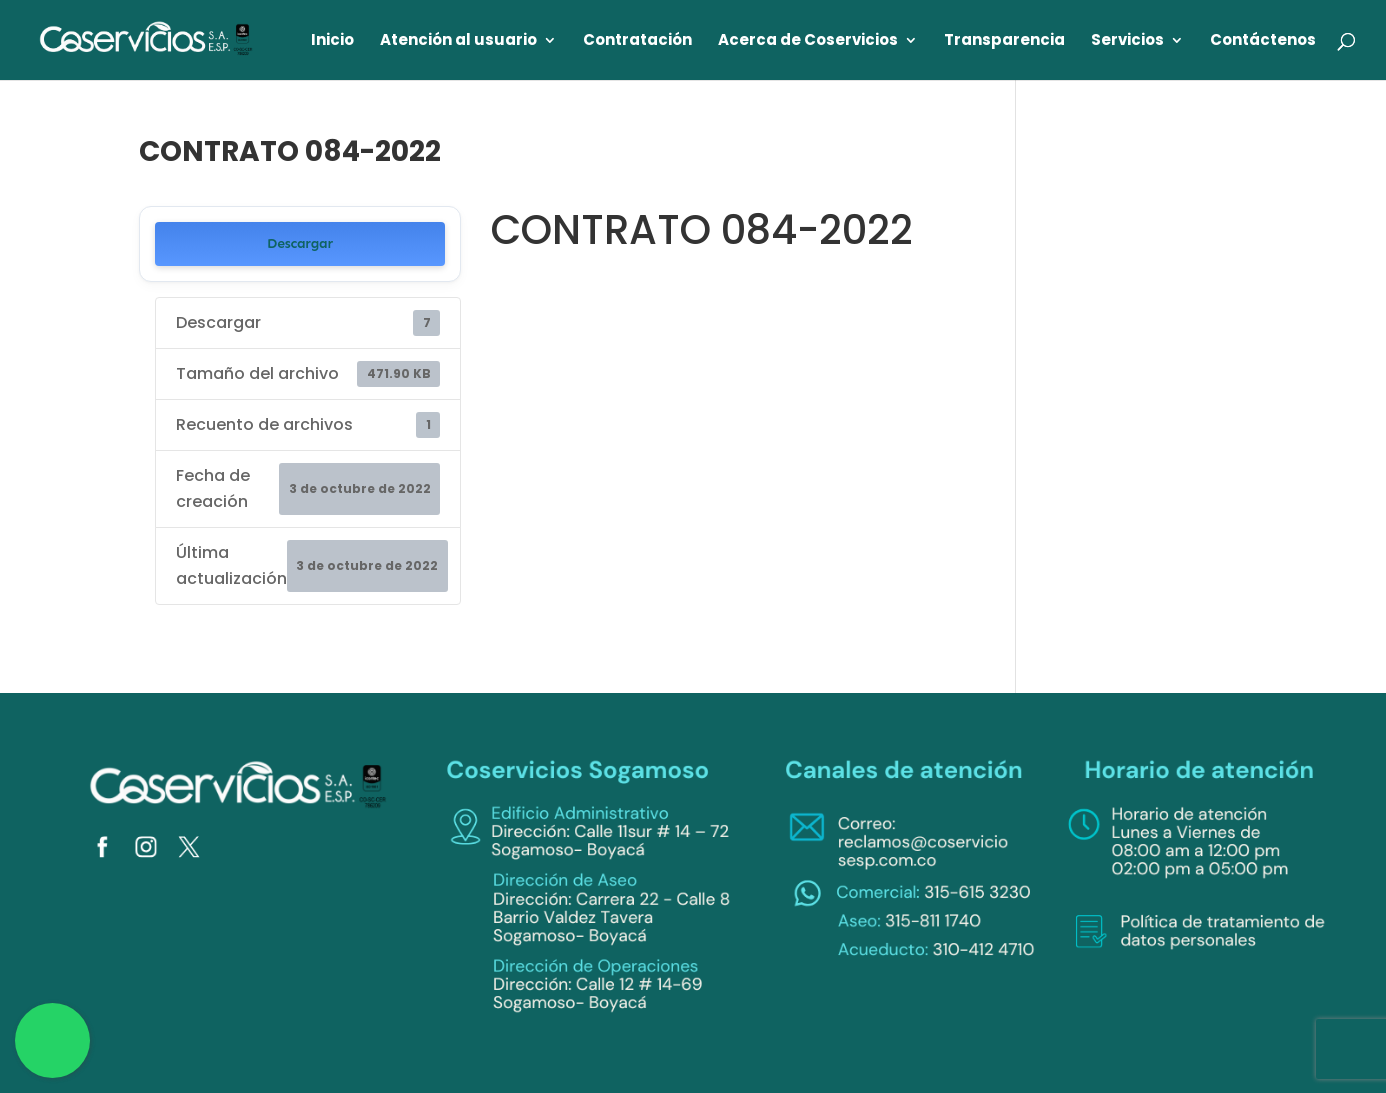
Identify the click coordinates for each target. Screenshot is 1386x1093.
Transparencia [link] (1004, 41)
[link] (147, 38)
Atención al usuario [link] (458, 41)
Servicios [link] (1127, 41)
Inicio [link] (332, 41)
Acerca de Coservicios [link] (808, 41)
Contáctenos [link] (1263, 41)
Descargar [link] (300, 243)
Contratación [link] (637, 41)
